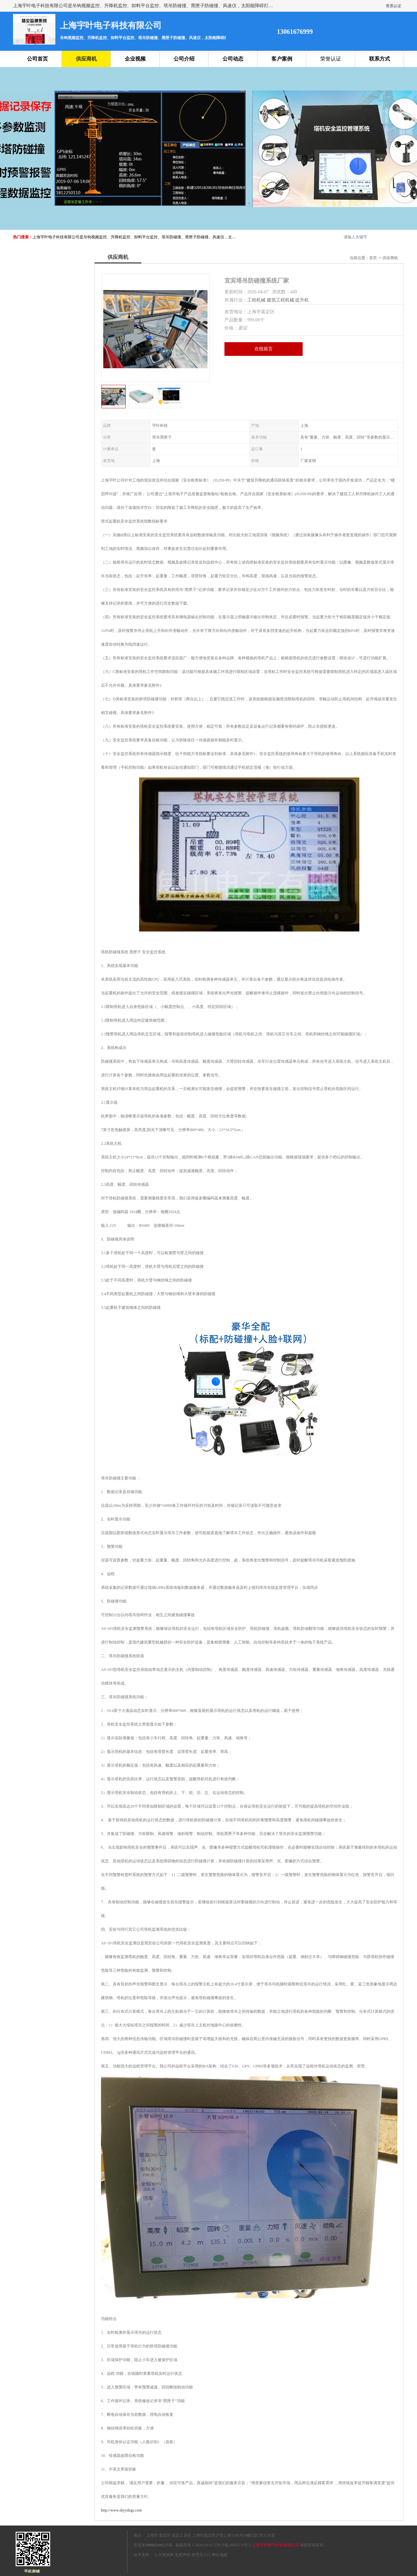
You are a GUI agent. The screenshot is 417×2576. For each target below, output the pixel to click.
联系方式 (379, 59)
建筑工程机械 (280, 300)
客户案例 (281, 59)
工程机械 (256, 300)
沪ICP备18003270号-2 (232, 2545)
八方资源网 (164, 2555)
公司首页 (37, 59)
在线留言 (263, 348)
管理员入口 (201, 2555)
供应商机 (86, 59)
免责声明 (182, 2555)
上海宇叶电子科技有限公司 (275, 2545)
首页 (373, 258)
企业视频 (135, 59)
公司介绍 (184, 59)
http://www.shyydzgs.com (121, 2510)
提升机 (302, 300)
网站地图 (219, 2555)
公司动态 (233, 59)
